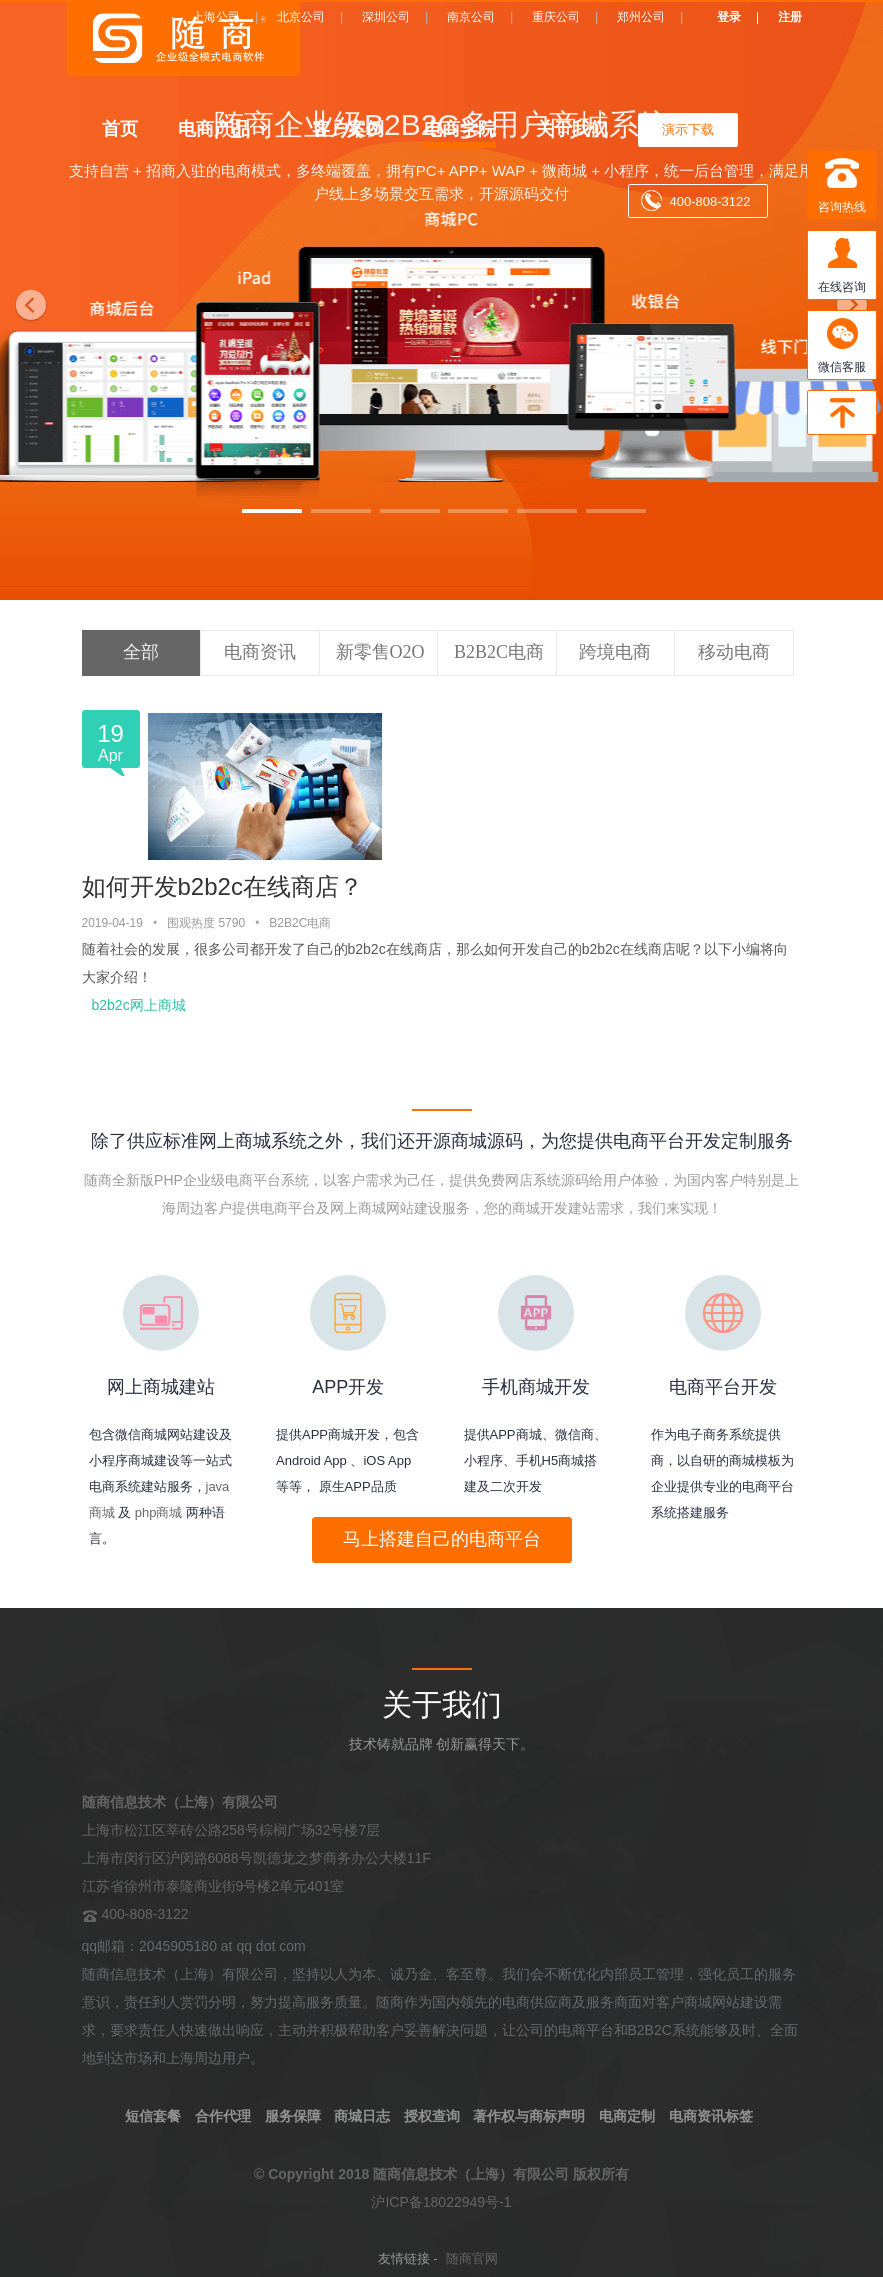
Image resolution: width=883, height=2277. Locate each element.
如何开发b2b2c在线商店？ (222, 886)
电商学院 (460, 128)
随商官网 (472, 2258)
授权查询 (432, 2116)
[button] (26, 300)
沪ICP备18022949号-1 (441, 2202)
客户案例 (348, 128)
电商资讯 (260, 652)
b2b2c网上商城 (139, 1005)
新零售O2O (380, 652)
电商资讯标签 (711, 2116)
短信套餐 (153, 2116)
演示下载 (688, 129)
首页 (120, 128)
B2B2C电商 (499, 652)
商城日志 (362, 2116)
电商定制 (627, 2116)
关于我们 (572, 128)
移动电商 (734, 652)
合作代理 (223, 2116)
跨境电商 (615, 652)
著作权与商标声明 (529, 2116)
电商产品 (214, 128)
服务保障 (293, 2116)
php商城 (159, 1512)
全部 (141, 652)
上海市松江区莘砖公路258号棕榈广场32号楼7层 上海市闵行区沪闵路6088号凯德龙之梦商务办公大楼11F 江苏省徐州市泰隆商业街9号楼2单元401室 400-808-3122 (256, 1858)
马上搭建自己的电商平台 (442, 1539)
